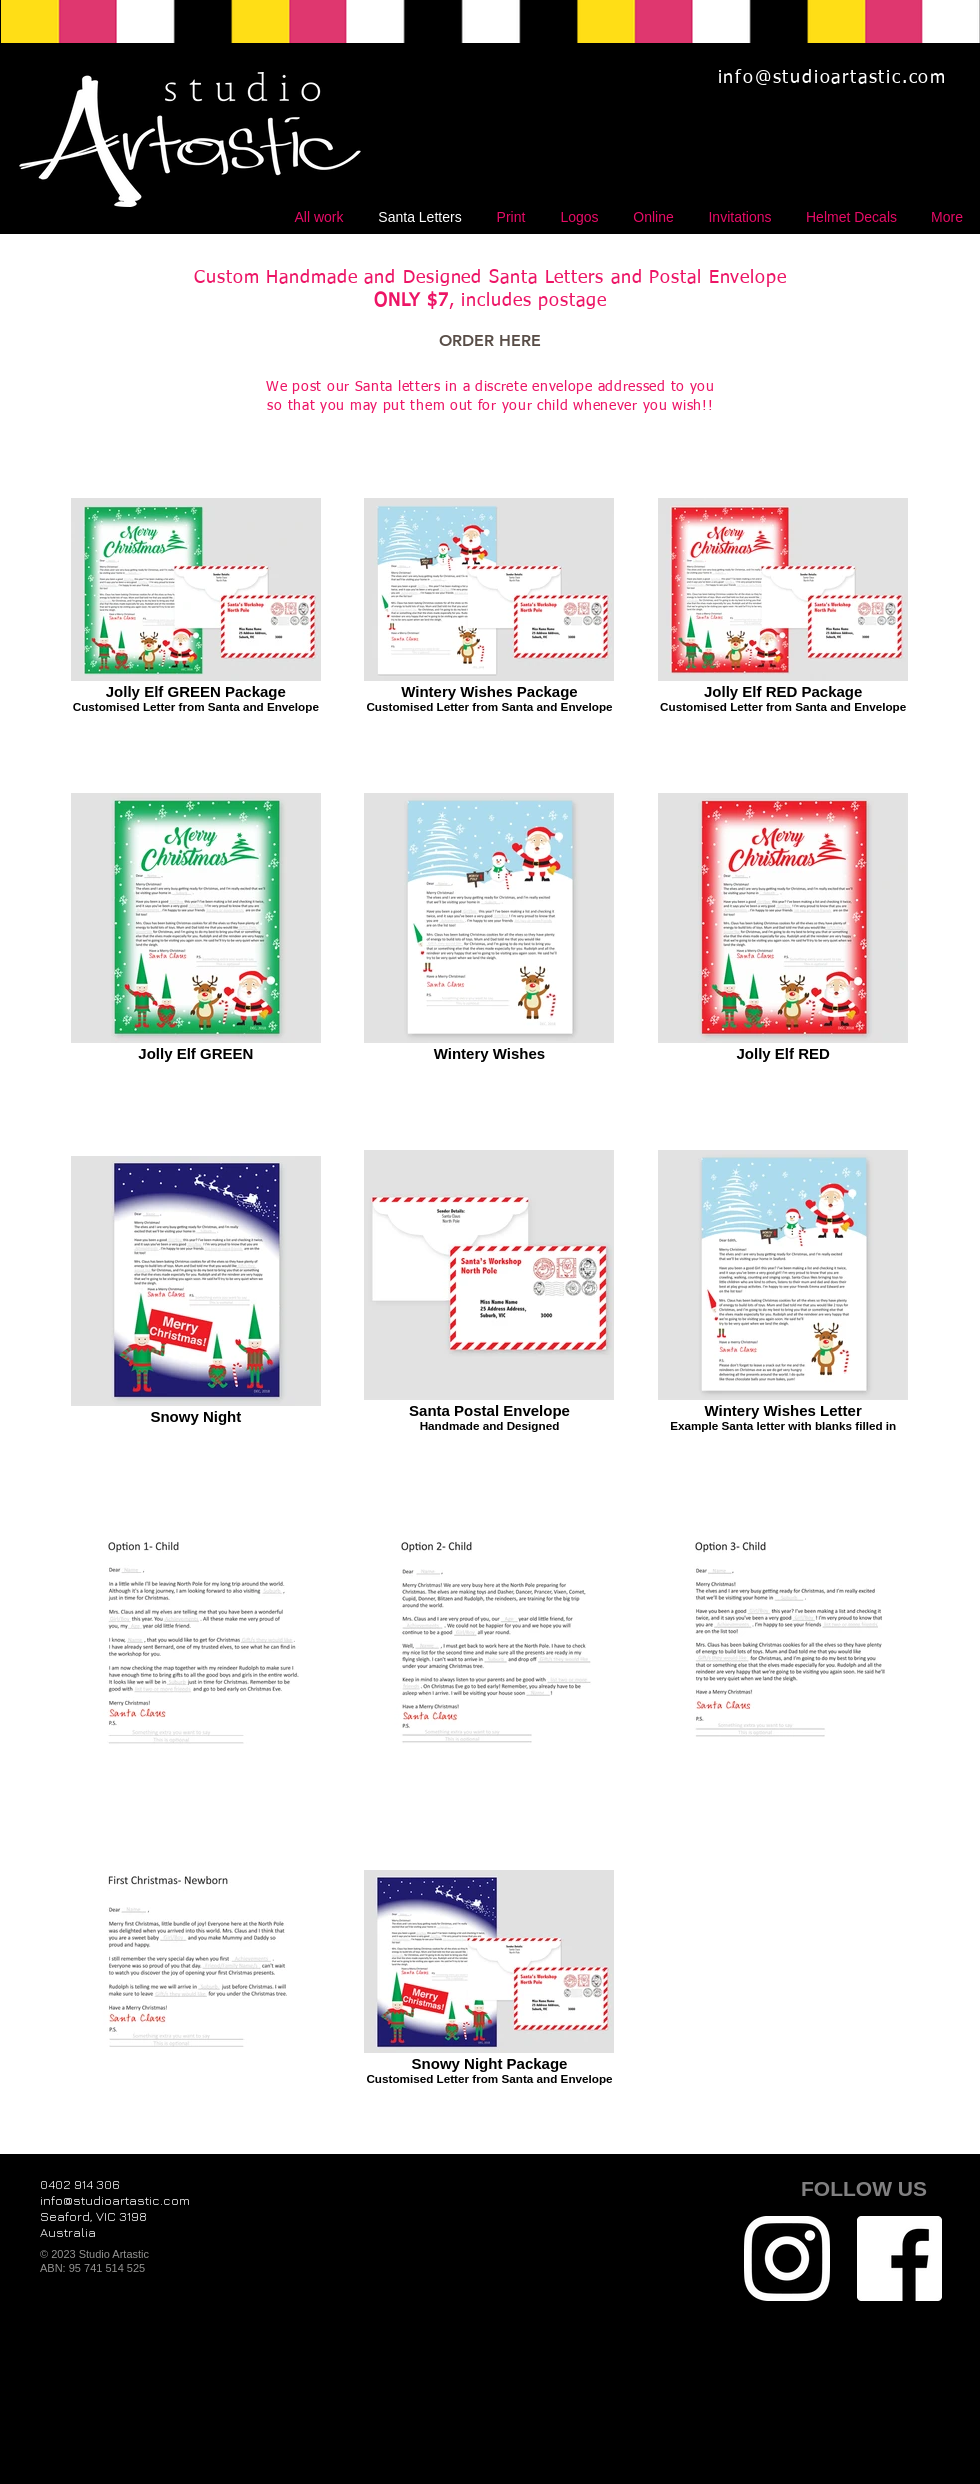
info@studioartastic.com (832, 78)
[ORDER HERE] (490, 341)
